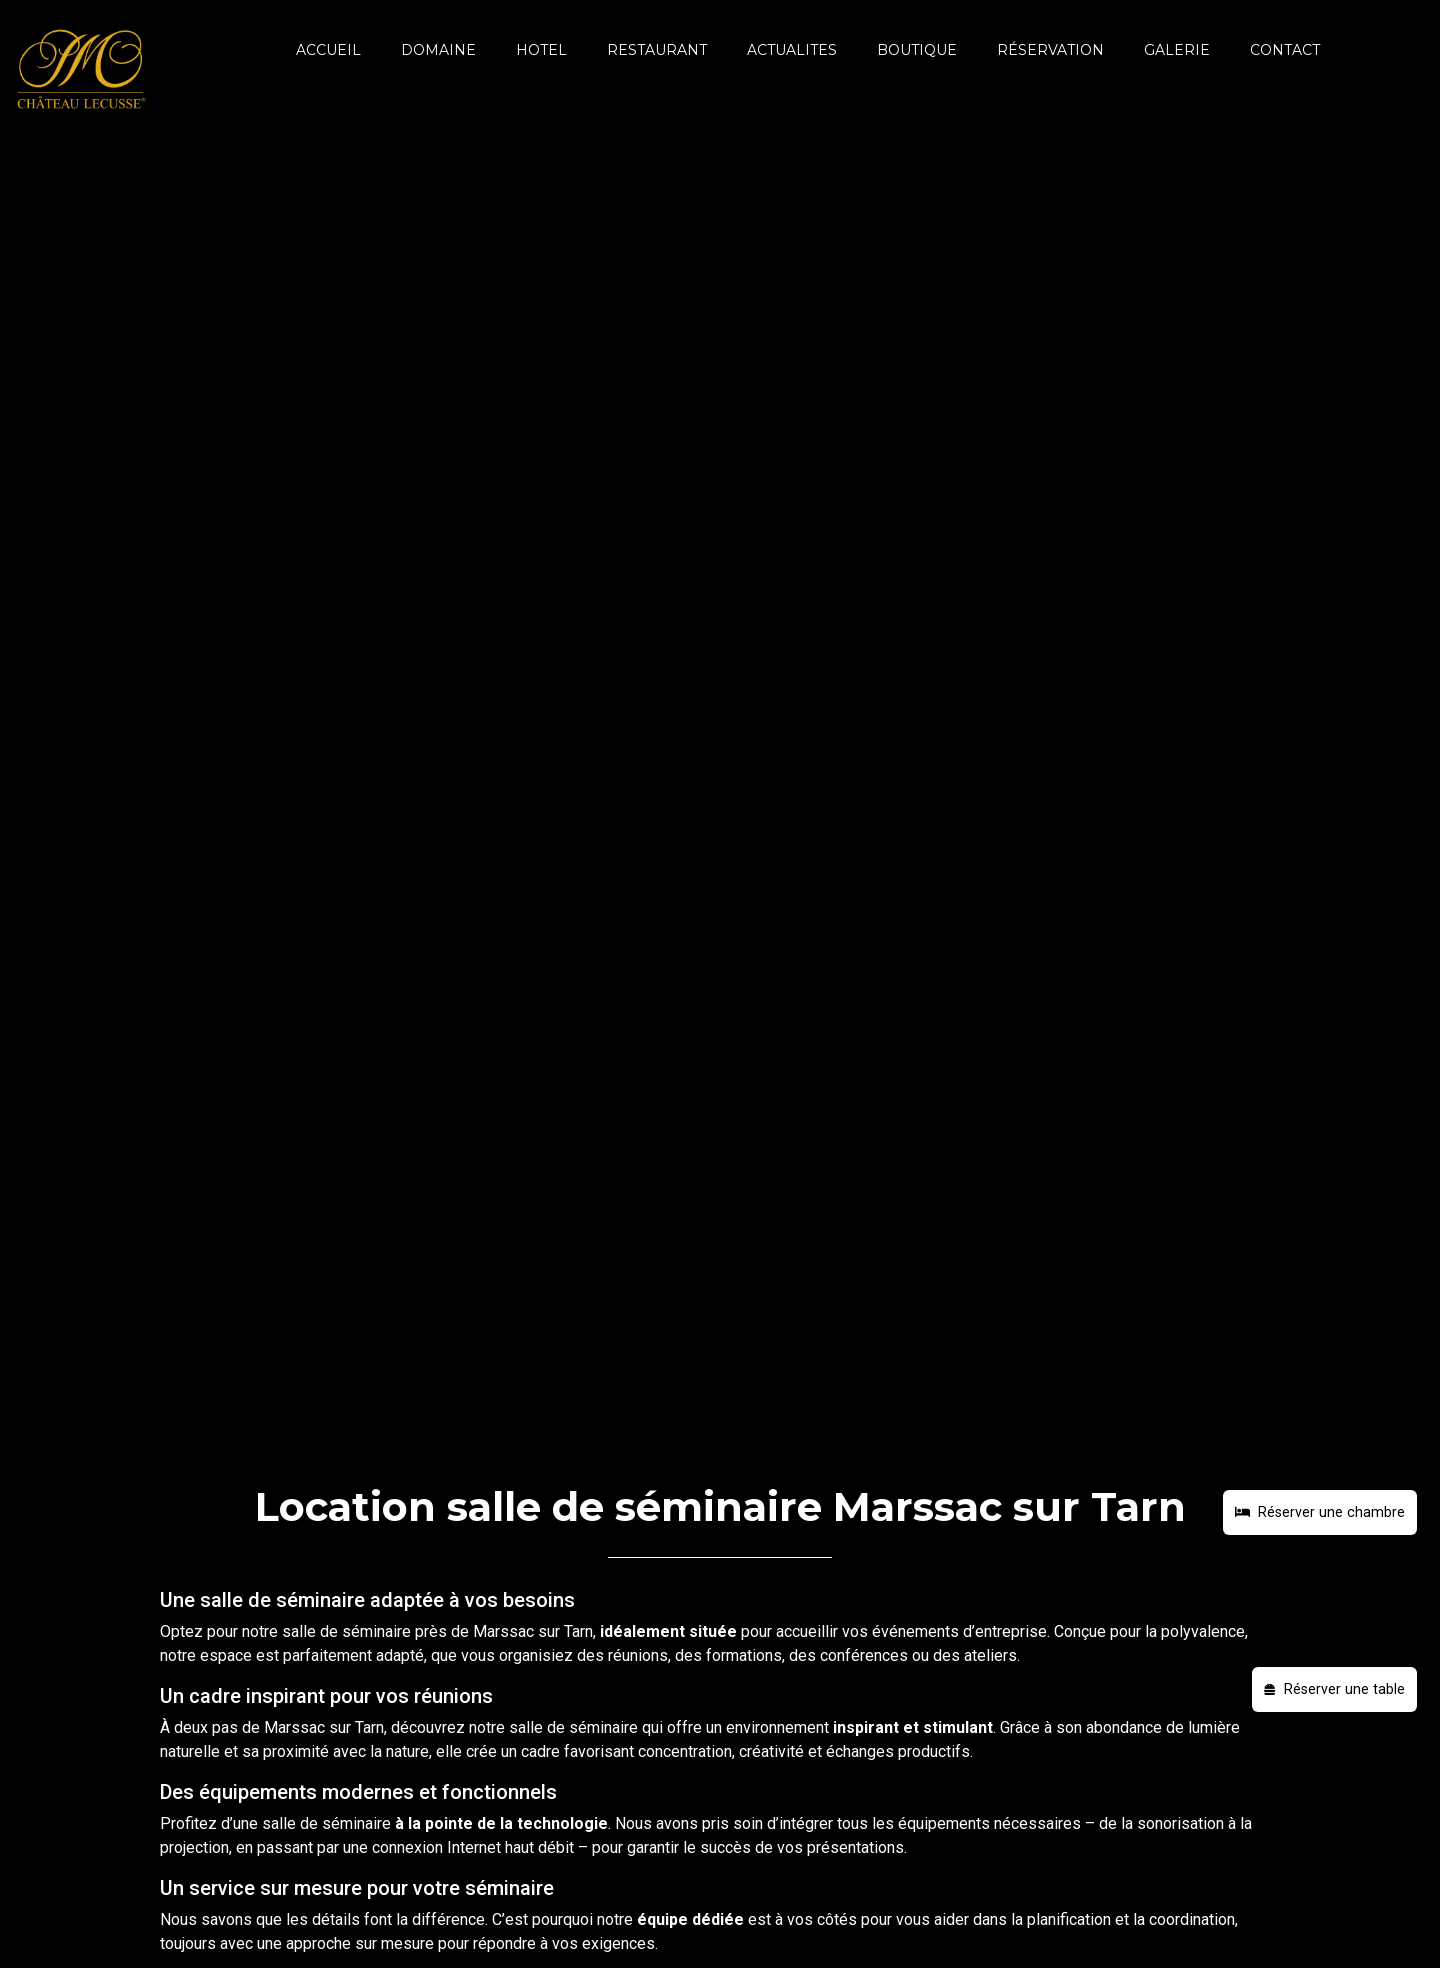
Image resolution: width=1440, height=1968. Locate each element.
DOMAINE (438, 50)
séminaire (376, 1631)
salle (299, 1631)
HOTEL (541, 50)
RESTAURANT (657, 50)
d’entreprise (1005, 1631)
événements (915, 1631)
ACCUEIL (328, 50)
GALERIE (1177, 50)
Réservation (1050, 50)
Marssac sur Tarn (324, 1727)
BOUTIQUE (917, 50)
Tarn (578, 1631)
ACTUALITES (792, 50)
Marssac (503, 1631)
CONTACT (1285, 50)
